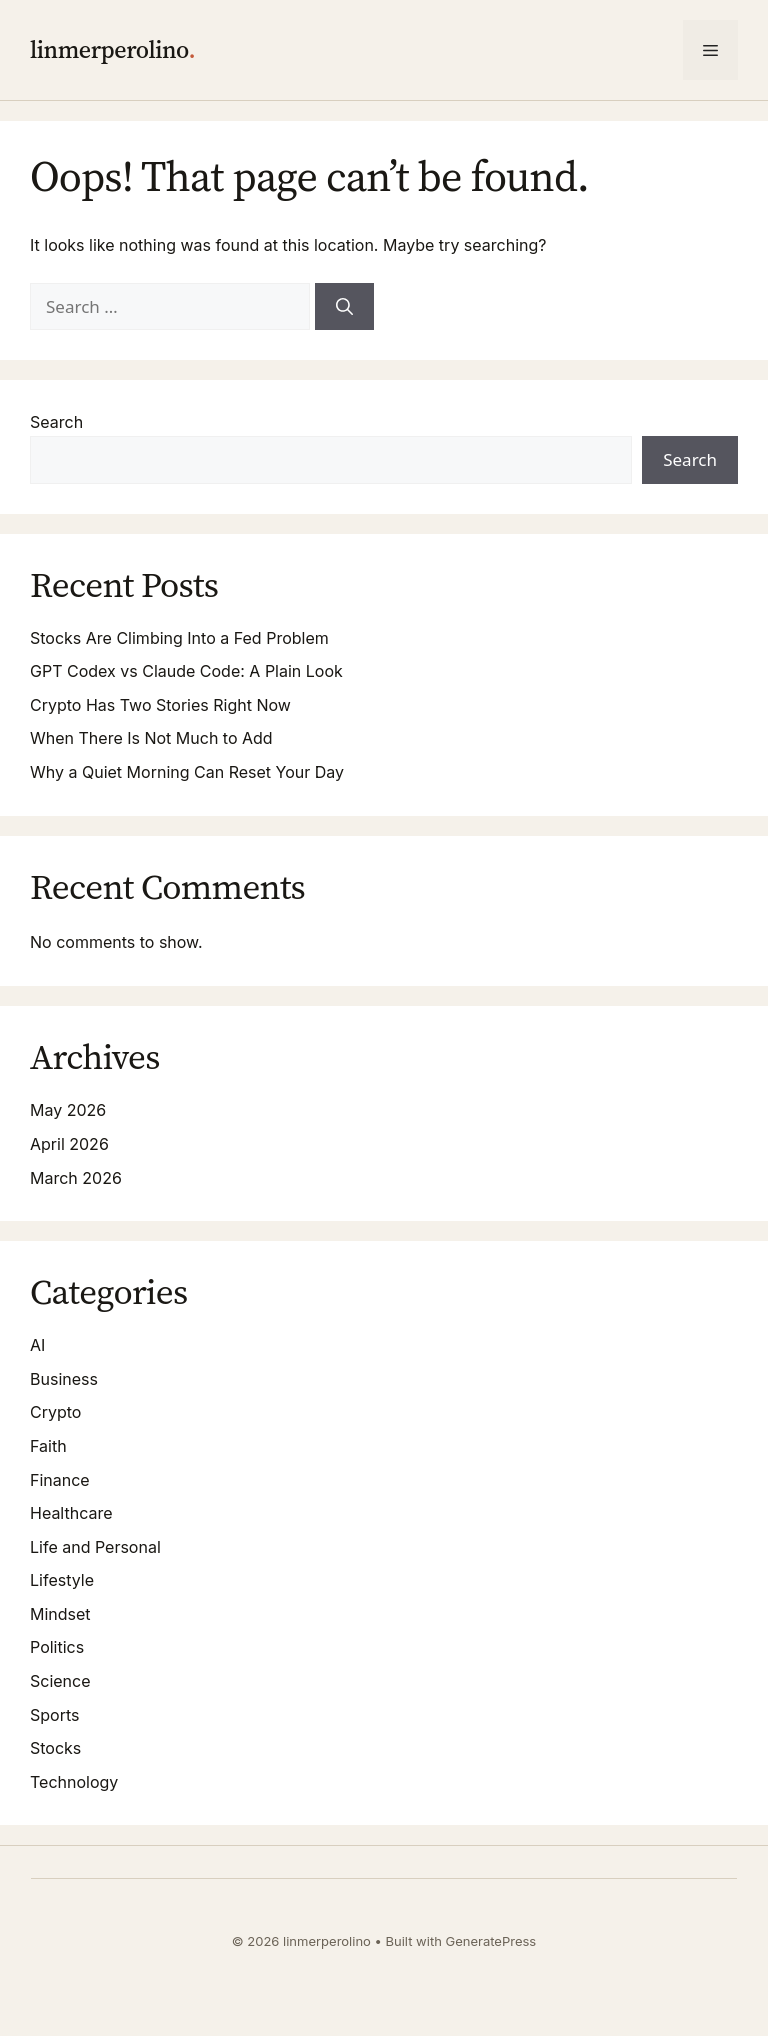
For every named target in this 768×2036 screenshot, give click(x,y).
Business (64, 1379)
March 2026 (76, 1178)
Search (56, 422)
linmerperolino (109, 49)
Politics (57, 1647)
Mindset (60, 1614)
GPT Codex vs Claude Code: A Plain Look (186, 671)
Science (60, 1681)
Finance (60, 1480)
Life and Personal (95, 1547)
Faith (48, 1446)
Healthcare (71, 1513)
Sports (54, 1715)
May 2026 (68, 1110)
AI (37, 1345)
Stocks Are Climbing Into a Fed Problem (179, 638)
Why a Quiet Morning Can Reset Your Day (187, 772)
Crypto (55, 1412)
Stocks (55, 1748)
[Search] (344, 307)
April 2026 (69, 1144)
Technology (74, 1782)
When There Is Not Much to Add (151, 738)
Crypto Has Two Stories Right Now (160, 705)
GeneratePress (491, 1941)
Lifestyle (62, 1580)
